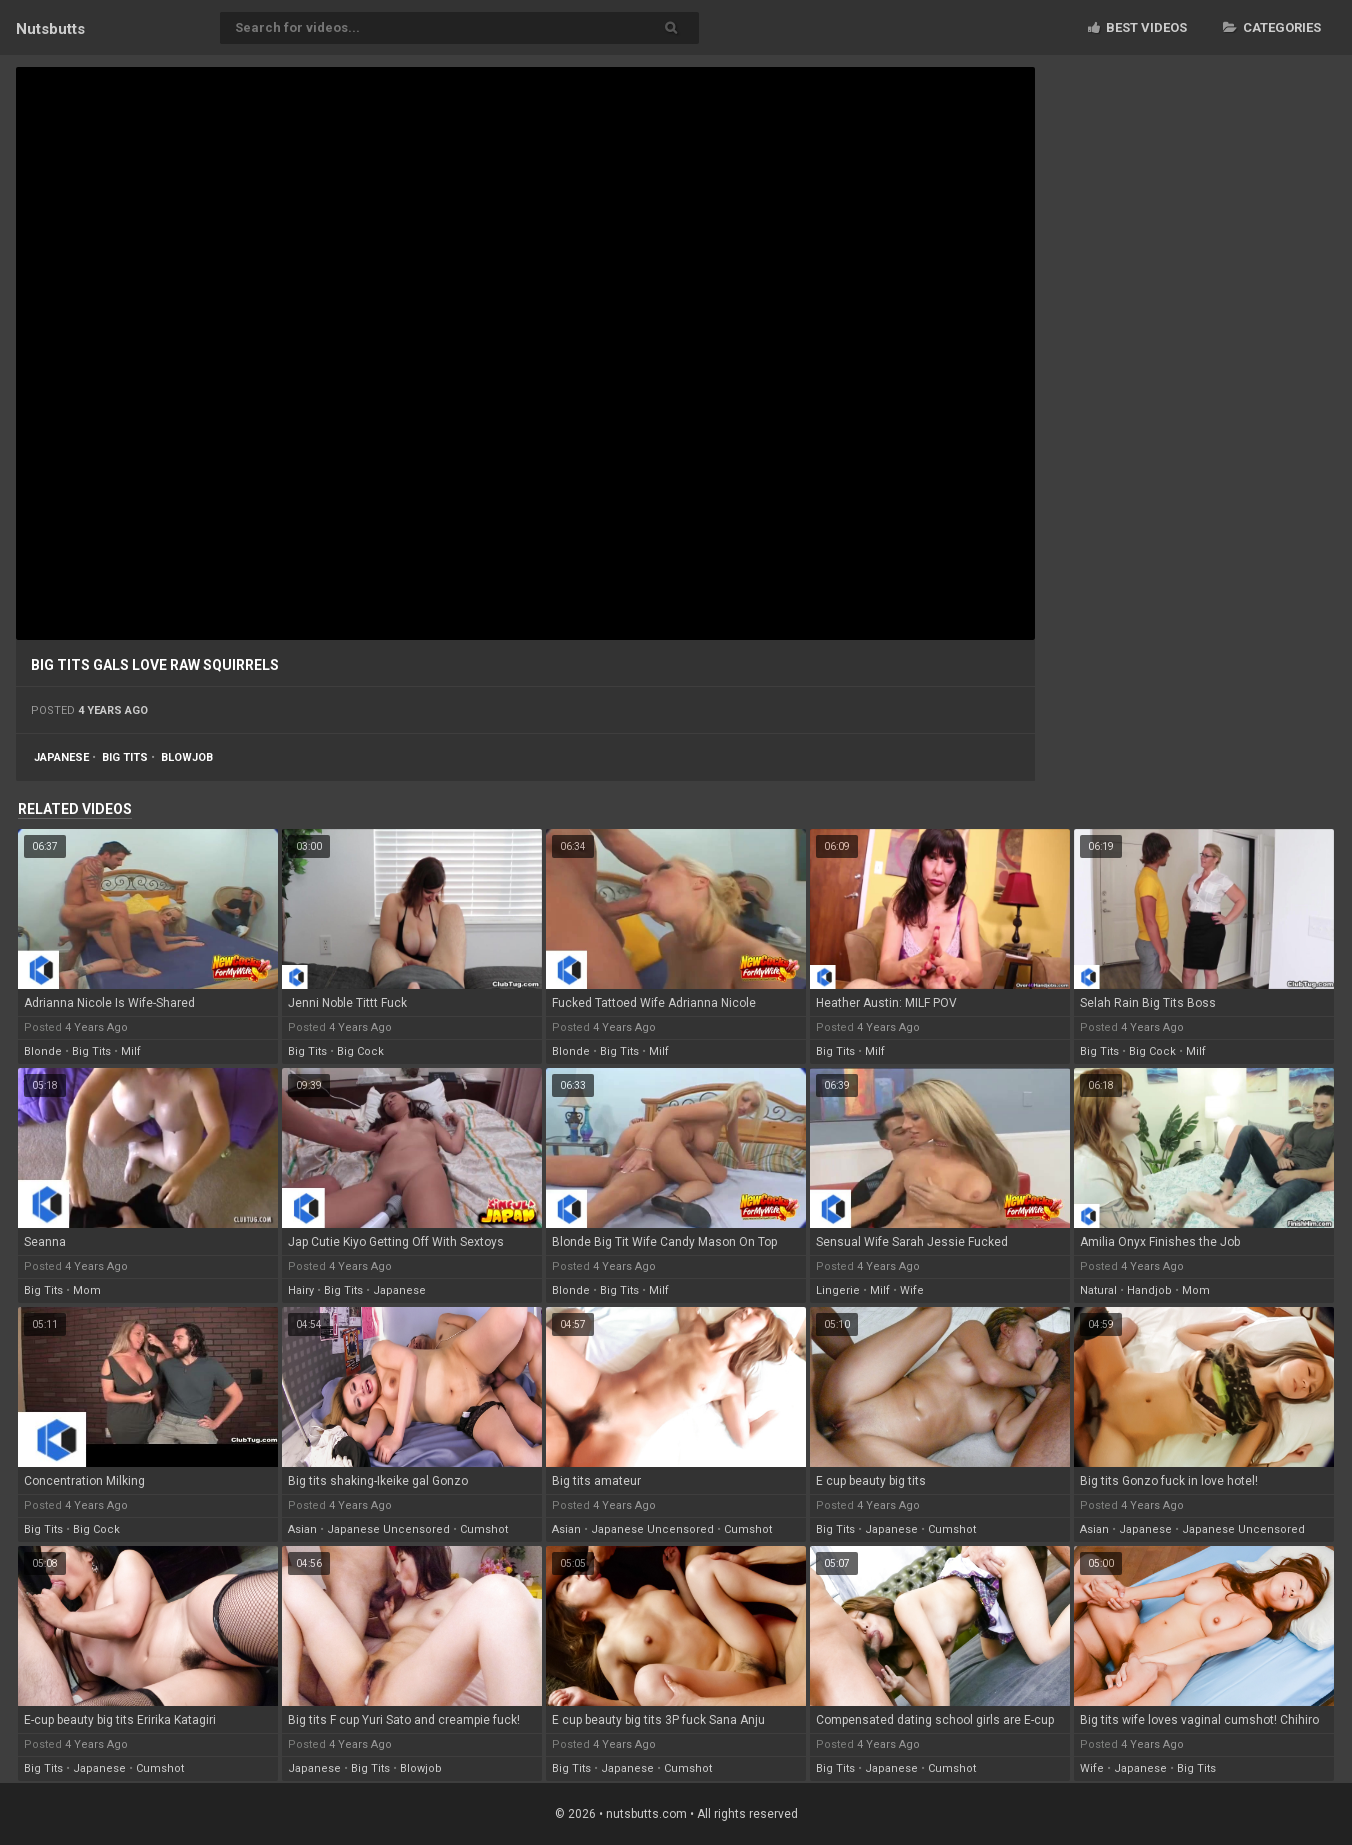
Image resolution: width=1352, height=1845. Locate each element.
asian (302, 1529)
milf (131, 1051)
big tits (125, 757)
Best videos (1137, 27)
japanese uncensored (388, 1529)
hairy (301, 1290)
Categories (1272, 27)
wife (912, 1290)
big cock (360, 1051)
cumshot (484, 1529)
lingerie (838, 1290)
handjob (1149, 1290)
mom (87, 1290)
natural (1098, 1290)
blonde (43, 1051)
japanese (61, 757)
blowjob (187, 757)
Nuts (50, 29)
